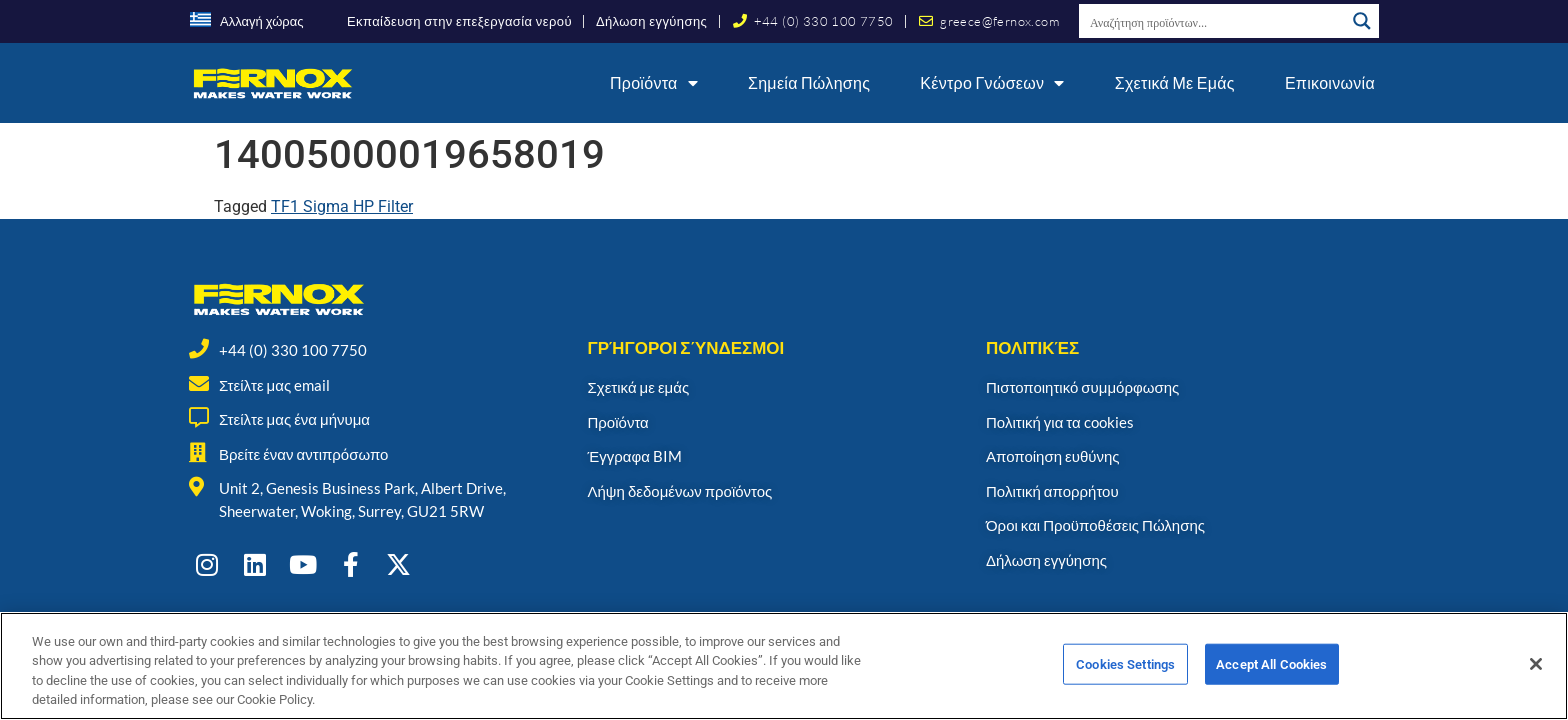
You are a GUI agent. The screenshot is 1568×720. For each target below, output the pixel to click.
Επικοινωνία (1330, 82)
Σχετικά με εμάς (1175, 82)
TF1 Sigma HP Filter (342, 206)
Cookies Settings (1125, 673)
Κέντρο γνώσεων (992, 83)
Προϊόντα (654, 83)
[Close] (1536, 673)
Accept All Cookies (1271, 673)
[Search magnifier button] (1362, 21)
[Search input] (1213, 21)
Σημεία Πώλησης (809, 82)
